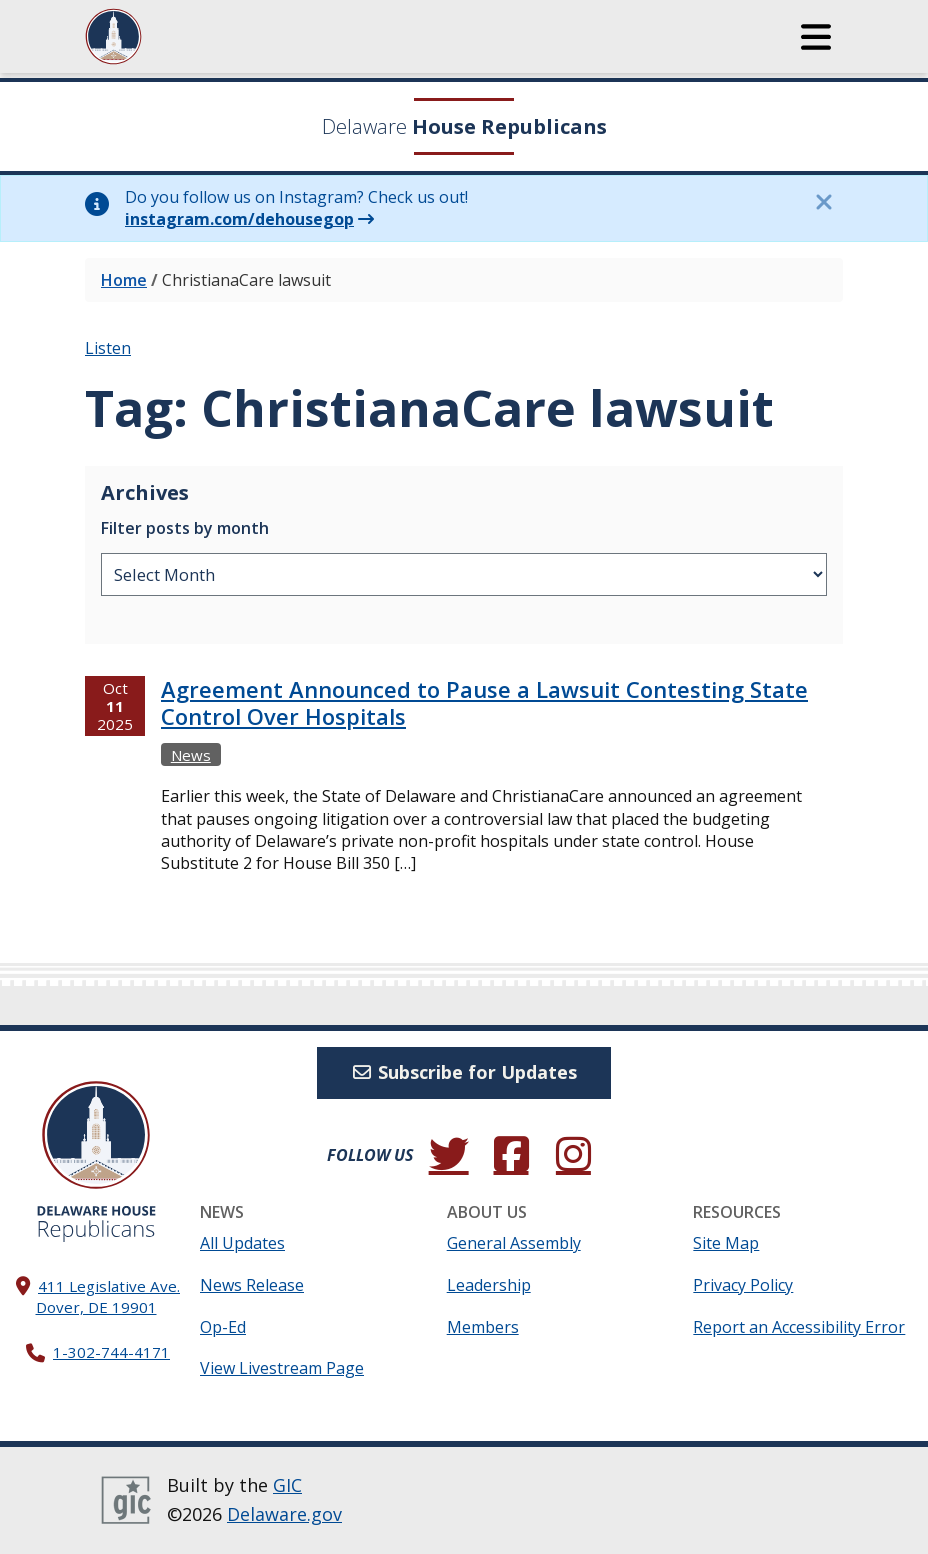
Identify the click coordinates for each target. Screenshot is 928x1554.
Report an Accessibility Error (799, 1327)
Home (124, 280)
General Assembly (514, 1243)
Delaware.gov (284, 1514)
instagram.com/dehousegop (239, 219)
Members (483, 1327)
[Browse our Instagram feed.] (573, 1155)
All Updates (242, 1243)
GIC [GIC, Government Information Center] (287, 1485)
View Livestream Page (282, 1368)
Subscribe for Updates (464, 1072)
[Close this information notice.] (823, 202)
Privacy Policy (743, 1285)
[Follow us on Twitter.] (449, 1155)
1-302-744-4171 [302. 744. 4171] (111, 1352)
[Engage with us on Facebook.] (511, 1155)
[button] (816, 37)
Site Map (726, 1243)
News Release (252, 1285)
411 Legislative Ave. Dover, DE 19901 (108, 1296)
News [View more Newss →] (191, 755)
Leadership (489, 1285)
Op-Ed (223, 1327)
